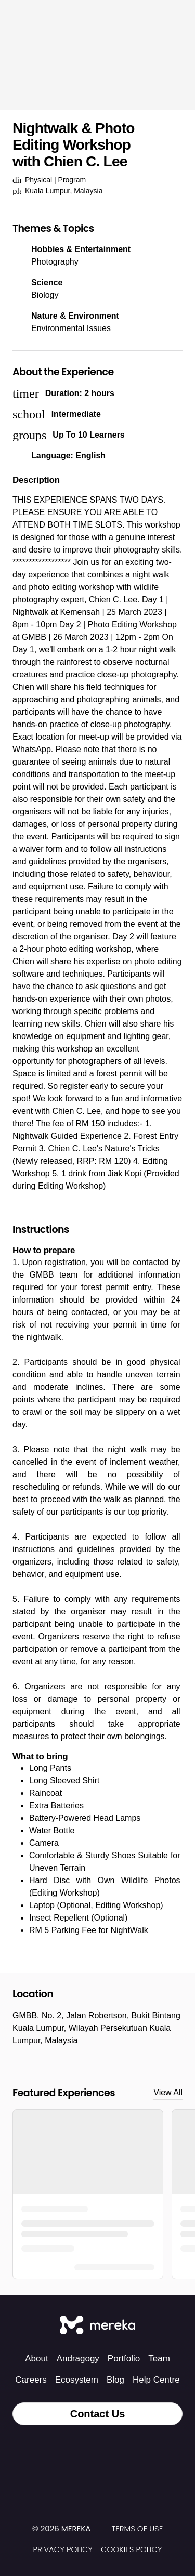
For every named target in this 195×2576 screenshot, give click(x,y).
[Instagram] (75, 2447)
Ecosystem (76, 2380)
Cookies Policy (131, 2549)
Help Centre (156, 2380)
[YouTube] (143, 2447)
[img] (96, 2529)
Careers (30, 2380)
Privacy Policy (63, 2549)
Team (159, 2358)
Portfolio (124, 2358)
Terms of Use (137, 2528)
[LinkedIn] (120, 2447)
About (36, 2358)
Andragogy (78, 2358)
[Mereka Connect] (97, 2326)
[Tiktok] (52, 2447)
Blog (115, 2380)
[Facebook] (98, 2447)
